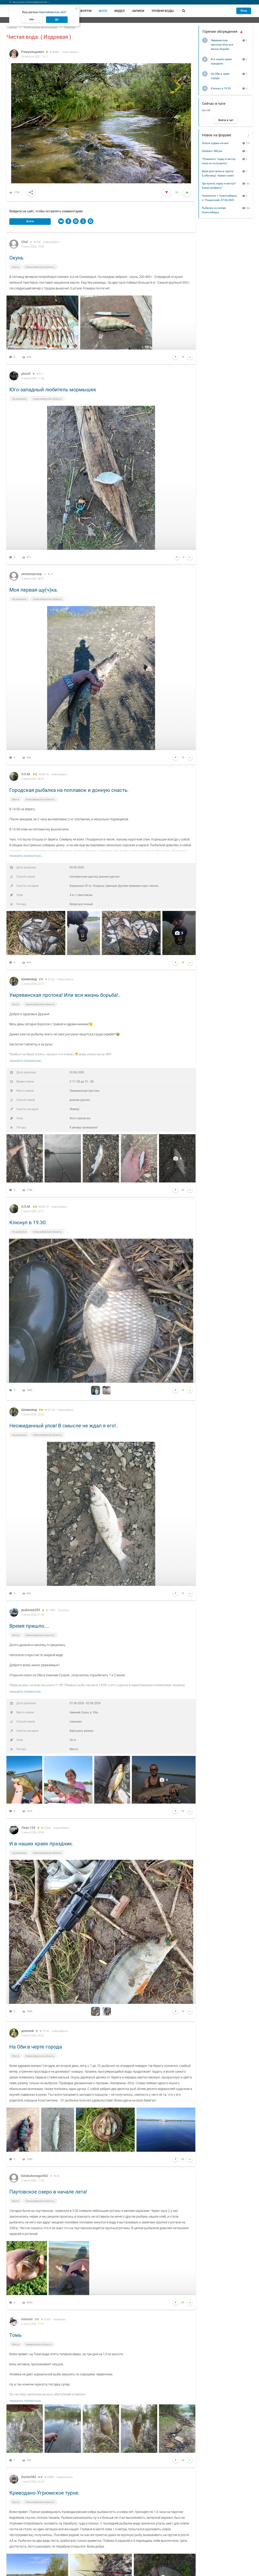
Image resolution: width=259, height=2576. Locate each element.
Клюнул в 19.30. (221, 88)
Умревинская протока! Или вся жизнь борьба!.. (222, 45)
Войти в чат (225, 120)
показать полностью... (26, 856)
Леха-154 (28, 1828)
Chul (24, 242)
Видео (119, 11)
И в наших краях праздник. (221, 61)
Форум (86, 11)
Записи (138, 11)
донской (27, 2031)
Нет (31, 19)
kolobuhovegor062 (34, 2176)
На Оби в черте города (220, 76)
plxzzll (26, 373)
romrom (27, 2319)
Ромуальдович (32, 52)
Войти (30, 221)
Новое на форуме (216, 135)
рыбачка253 (30, 1610)
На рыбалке (19, 398)
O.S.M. (26, 774)
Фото (103, 11)
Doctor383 (28, 2477)
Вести (15, 267)
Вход (244, 10)
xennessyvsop (31, 574)
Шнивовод (29, 979)
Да (56, 19)
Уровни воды (162, 11)
